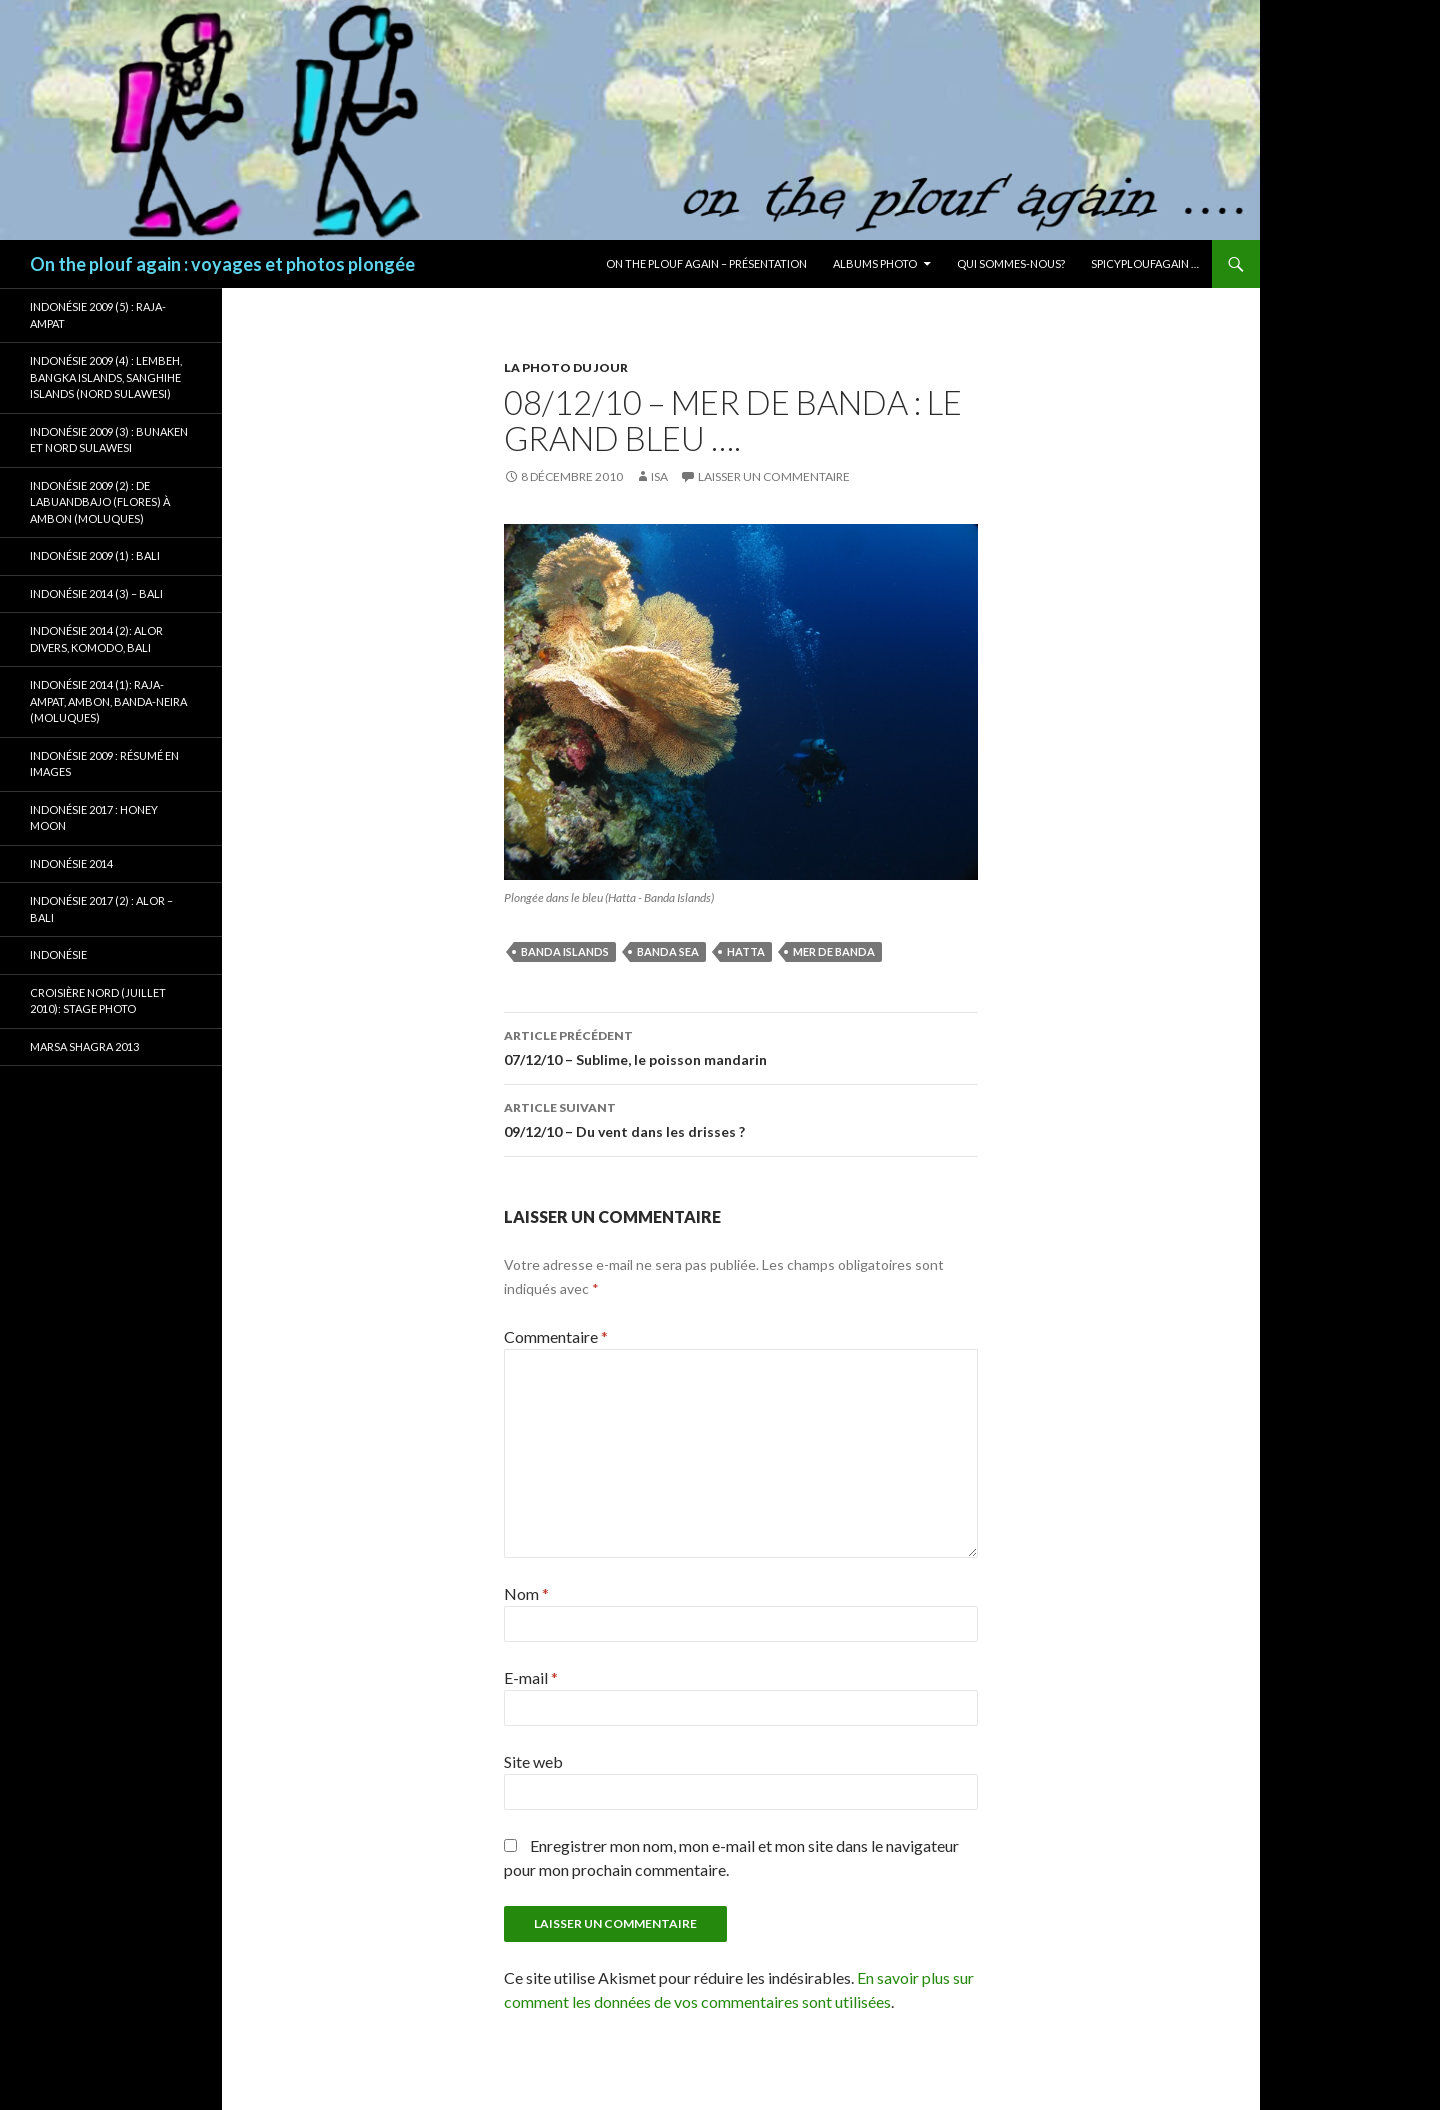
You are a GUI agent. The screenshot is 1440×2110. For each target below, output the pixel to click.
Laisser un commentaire (774, 476)
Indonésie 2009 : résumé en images (104, 764)
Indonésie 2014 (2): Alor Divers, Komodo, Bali (96, 639)
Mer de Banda (834, 951)
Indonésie (58, 954)
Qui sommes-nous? (1011, 263)
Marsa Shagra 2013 (84, 1046)
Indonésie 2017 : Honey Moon (94, 818)
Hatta (746, 951)
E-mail (531, 1677)
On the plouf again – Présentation (706, 263)
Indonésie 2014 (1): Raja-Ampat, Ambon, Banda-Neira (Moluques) (108, 701)
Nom (526, 1593)
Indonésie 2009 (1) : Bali (95, 555)
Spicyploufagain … (1145, 263)
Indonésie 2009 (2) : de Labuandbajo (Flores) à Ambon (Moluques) (100, 502)
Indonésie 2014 (71, 863)
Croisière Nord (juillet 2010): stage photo (98, 1001)
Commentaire (556, 1336)
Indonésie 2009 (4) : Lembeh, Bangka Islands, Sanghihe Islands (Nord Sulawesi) (106, 377)
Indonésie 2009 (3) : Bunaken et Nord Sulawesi (109, 440)
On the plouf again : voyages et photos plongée (222, 264)
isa (659, 476)
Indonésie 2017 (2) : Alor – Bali (101, 909)
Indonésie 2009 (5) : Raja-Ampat (98, 315)
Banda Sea (668, 951)
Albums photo (875, 263)
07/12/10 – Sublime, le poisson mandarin (741, 1046)
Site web (533, 1761)
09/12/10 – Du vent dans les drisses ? (741, 1118)
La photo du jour (566, 367)
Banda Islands (565, 951)
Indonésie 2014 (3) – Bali (96, 593)
